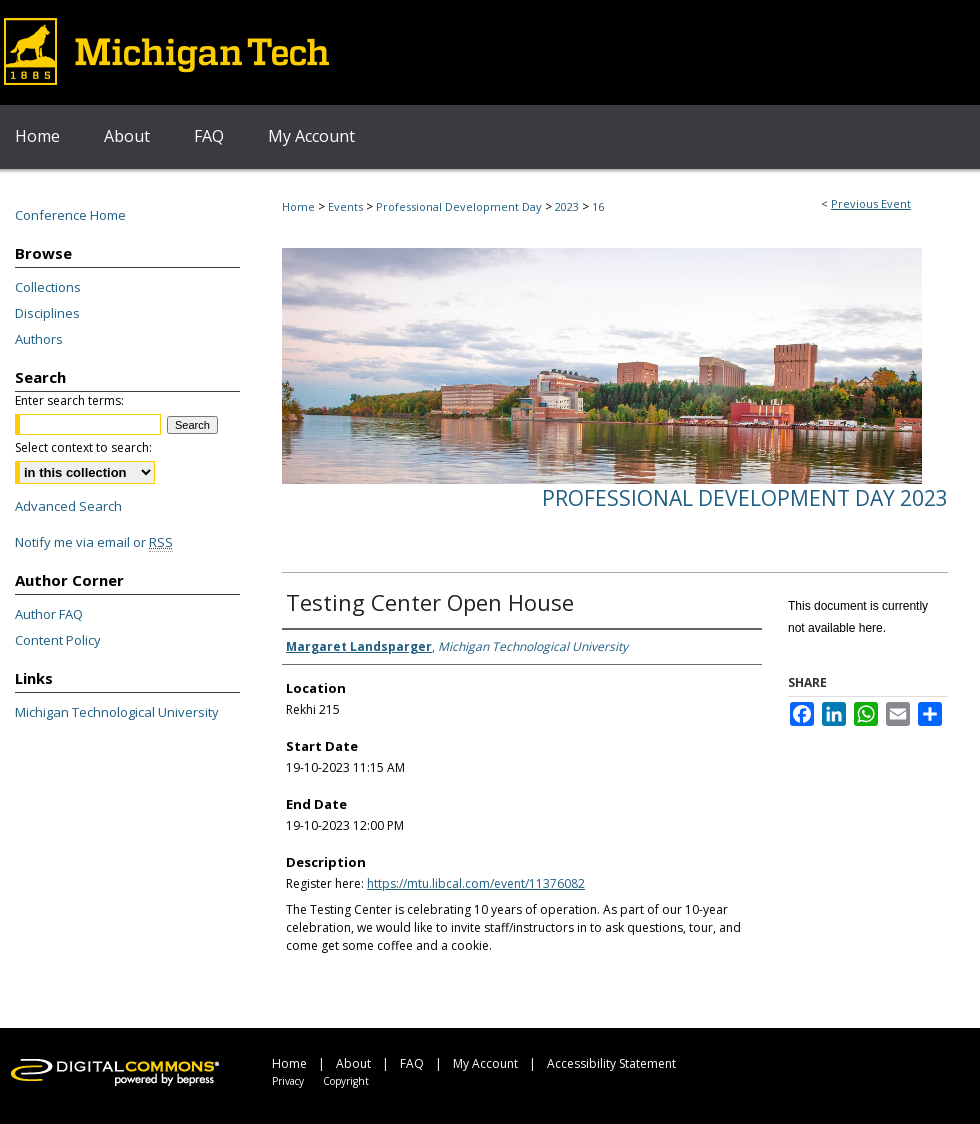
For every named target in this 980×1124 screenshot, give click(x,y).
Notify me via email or (94, 542)
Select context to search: (83, 447)
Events (347, 206)
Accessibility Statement (611, 1063)
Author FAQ (49, 614)
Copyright (346, 1081)
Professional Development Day (460, 206)
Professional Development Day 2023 (745, 498)
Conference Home (70, 215)
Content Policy (58, 640)
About (353, 1063)
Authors (39, 339)
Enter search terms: (69, 400)
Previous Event (871, 203)
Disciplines (47, 313)
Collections (48, 287)
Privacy (288, 1081)
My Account (485, 1063)
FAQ (412, 1063)
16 (598, 206)
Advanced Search (68, 506)
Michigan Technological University (117, 712)
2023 (568, 206)
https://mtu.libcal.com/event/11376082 (476, 883)
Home (298, 206)
